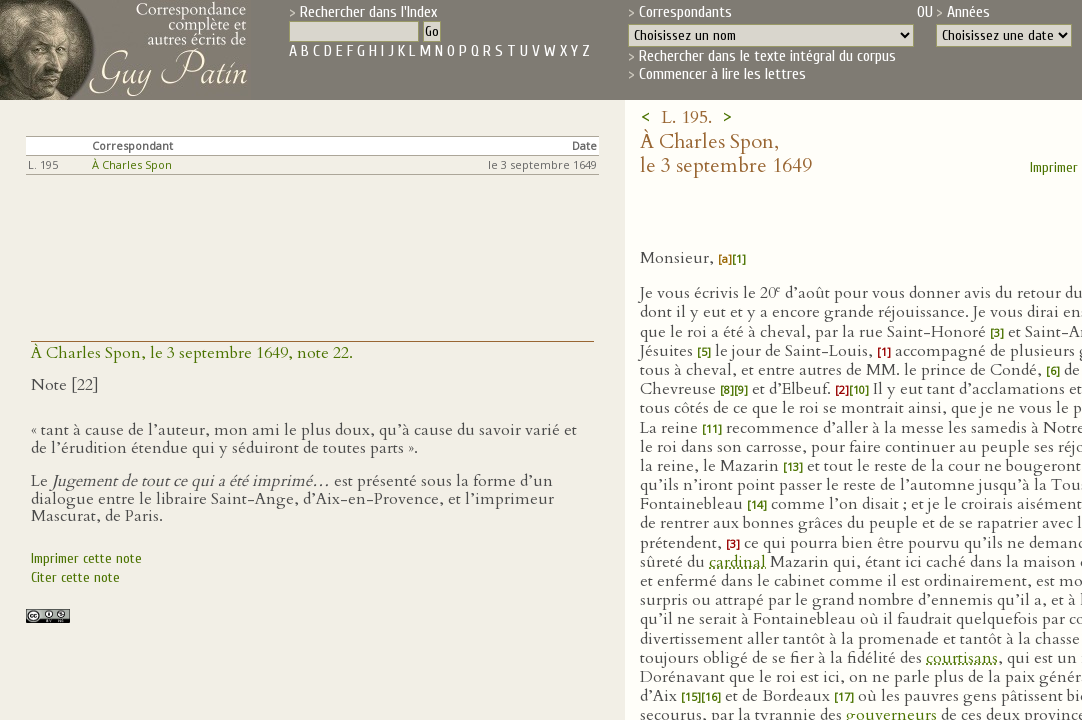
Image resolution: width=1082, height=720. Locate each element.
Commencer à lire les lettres (722, 74)
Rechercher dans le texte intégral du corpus (767, 56)
